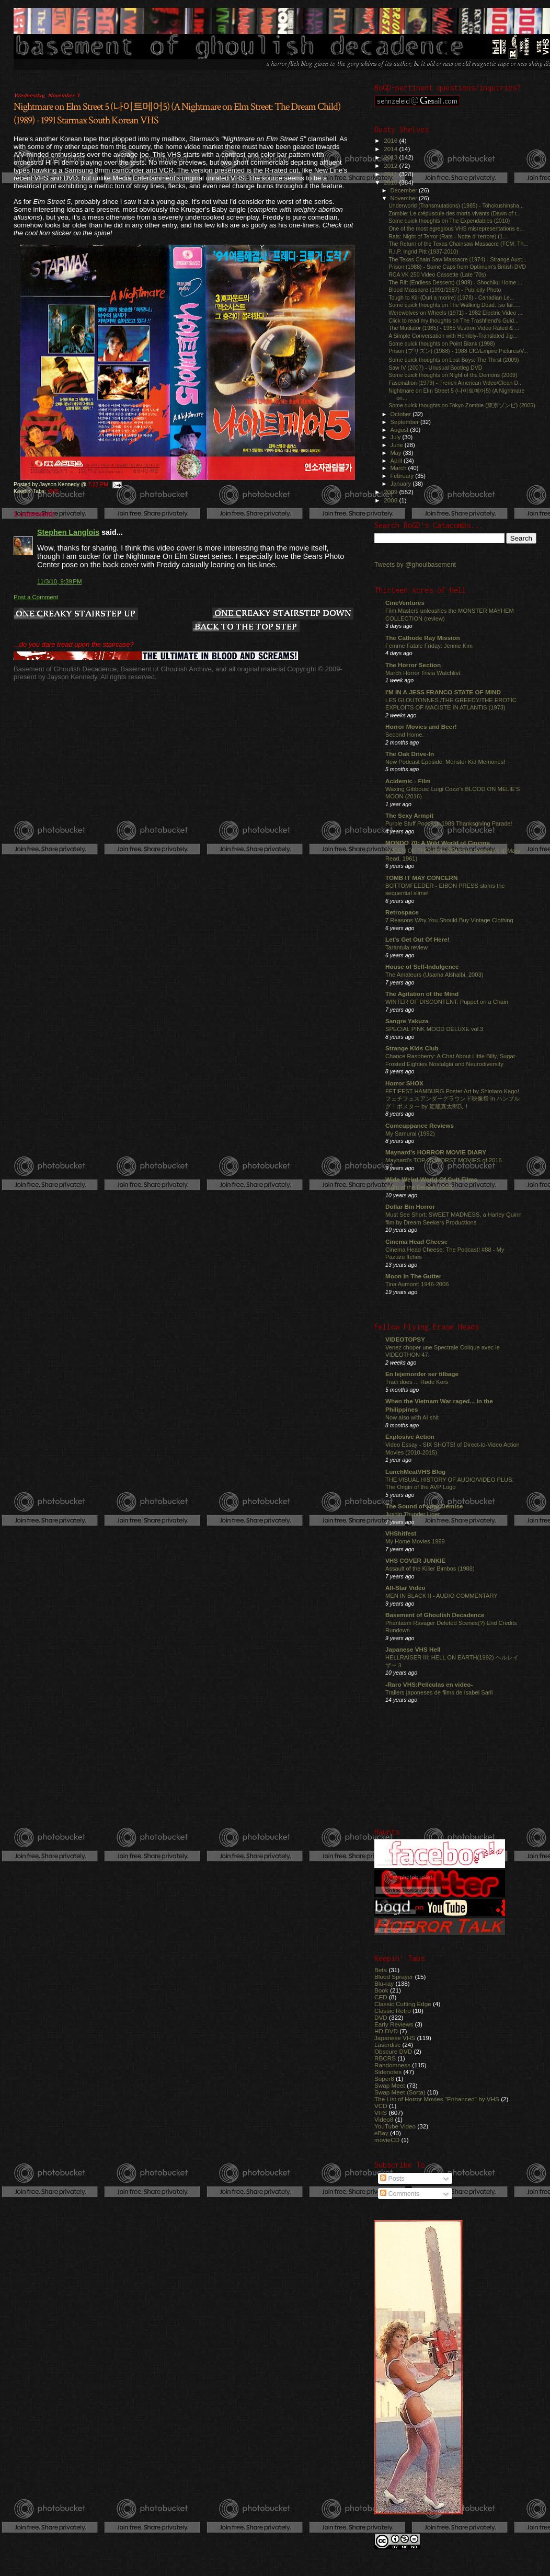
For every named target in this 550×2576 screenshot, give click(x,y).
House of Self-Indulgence (422, 966)
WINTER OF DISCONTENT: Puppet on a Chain (446, 1002)
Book (381, 1990)
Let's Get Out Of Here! (417, 939)
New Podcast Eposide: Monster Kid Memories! (445, 762)
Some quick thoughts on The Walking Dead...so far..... (454, 305)
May (397, 453)
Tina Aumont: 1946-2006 (417, 1284)
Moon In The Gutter (413, 1276)
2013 (391, 157)
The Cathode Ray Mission (422, 637)
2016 (391, 140)
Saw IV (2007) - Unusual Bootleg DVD (435, 367)
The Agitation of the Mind (422, 993)
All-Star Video (405, 1587)
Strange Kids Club (412, 1048)
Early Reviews (393, 2024)
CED (380, 1997)
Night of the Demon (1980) (419, 1187)
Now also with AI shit (412, 1417)
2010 (391, 182)
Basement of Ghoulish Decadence (435, 1614)
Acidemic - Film (408, 780)
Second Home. (404, 734)
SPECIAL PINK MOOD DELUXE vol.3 (434, 1029)
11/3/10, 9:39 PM (59, 581)
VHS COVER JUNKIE (415, 1560)
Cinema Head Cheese (416, 1241)
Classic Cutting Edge (402, 2003)
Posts (392, 2178)
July (397, 437)
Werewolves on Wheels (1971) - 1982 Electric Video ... (455, 313)
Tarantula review (406, 947)
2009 (391, 491)
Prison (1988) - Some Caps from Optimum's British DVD (457, 267)
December (405, 190)
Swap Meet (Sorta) (400, 2092)
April (397, 460)
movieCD (386, 2139)
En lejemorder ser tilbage (422, 1373)
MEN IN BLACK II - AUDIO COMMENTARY (441, 1596)
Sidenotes (388, 2071)
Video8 (383, 2119)
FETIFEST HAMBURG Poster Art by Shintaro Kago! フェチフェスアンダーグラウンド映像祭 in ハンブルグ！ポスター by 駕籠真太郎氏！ (452, 1098)
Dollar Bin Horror (410, 1206)
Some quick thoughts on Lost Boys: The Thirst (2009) (453, 360)
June (398, 445)
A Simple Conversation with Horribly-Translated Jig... (453, 336)
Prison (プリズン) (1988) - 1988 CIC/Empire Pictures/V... (458, 351)
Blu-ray (384, 1983)
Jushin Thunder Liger (412, 1514)
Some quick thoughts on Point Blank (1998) (441, 343)
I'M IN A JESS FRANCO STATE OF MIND (443, 692)
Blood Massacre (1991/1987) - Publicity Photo (444, 290)
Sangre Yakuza (407, 1020)
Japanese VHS (394, 2037)
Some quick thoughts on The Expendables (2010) (449, 220)
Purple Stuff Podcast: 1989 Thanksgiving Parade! (448, 823)
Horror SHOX (404, 1083)
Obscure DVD (393, 2051)
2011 (391, 173)
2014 (391, 148)
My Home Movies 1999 (415, 1541)
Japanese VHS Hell (413, 1649)
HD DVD (386, 2031)
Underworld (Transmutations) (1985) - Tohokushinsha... (456, 205)
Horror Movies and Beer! (421, 726)
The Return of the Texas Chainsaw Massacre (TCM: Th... (458, 244)
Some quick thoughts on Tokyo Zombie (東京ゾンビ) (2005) (461, 405)
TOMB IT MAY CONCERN (421, 877)
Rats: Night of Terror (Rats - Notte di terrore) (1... (447, 236)
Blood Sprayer (393, 1976)
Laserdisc (387, 2044)
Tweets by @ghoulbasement (415, 564)
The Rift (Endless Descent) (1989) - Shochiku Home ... (455, 282)
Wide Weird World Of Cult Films (431, 1179)
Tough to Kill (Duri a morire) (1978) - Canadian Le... (451, 297)
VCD (380, 2105)
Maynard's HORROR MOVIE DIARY (435, 1152)
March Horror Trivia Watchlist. (423, 673)
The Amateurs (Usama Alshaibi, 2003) (434, 974)
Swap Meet (389, 2085)
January (402, 483)
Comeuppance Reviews (419, 1125)
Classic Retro (392, 2010)
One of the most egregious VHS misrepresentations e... (456, 228)
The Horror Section (413, 664)
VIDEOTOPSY (405, 1339)
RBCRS (385, 2058)
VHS (53, 491)
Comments (399, 2193)
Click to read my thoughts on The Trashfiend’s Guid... (453, 320)
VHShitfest (400, 1533)
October (402, 414)
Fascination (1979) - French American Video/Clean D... (455, 383)
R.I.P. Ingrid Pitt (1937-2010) (423, 251)
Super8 (384, 2078)
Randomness (392, 2065)
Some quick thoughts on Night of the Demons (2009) (452, 375)
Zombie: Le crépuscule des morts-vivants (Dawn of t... (454, 213)
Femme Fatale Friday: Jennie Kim (429, 646)
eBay (381, 2133)
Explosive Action (409, 1436)
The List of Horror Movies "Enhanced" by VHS (436, 2099)
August (400, 430)
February (403, 476)
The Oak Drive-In (409, 753)
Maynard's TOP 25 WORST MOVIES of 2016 (443, 1160)
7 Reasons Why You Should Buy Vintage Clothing (449, 920)
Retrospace (402, 912)
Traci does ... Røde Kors (416, 1382)
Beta (380, 1969)
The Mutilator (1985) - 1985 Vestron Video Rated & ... (453, 328)
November (405, 198)
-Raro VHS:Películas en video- (429, 1684)
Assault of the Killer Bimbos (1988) (430, 1568)
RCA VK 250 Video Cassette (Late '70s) (437, 274)
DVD (380, 2017)
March (399, 468)
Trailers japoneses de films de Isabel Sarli (439, 1692)
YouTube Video (395, 2126)
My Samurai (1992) (410, 1133)
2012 (391, 165)
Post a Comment (36, 597)
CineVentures (405, 602)
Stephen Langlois (68, 532)
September (406, 422)
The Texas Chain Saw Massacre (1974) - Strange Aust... (457, 259)
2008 (391, 500)
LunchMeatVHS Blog (415, 1471)
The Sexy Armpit (409, 815)
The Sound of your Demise (424, 1506)
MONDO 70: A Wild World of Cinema (437, 842)
